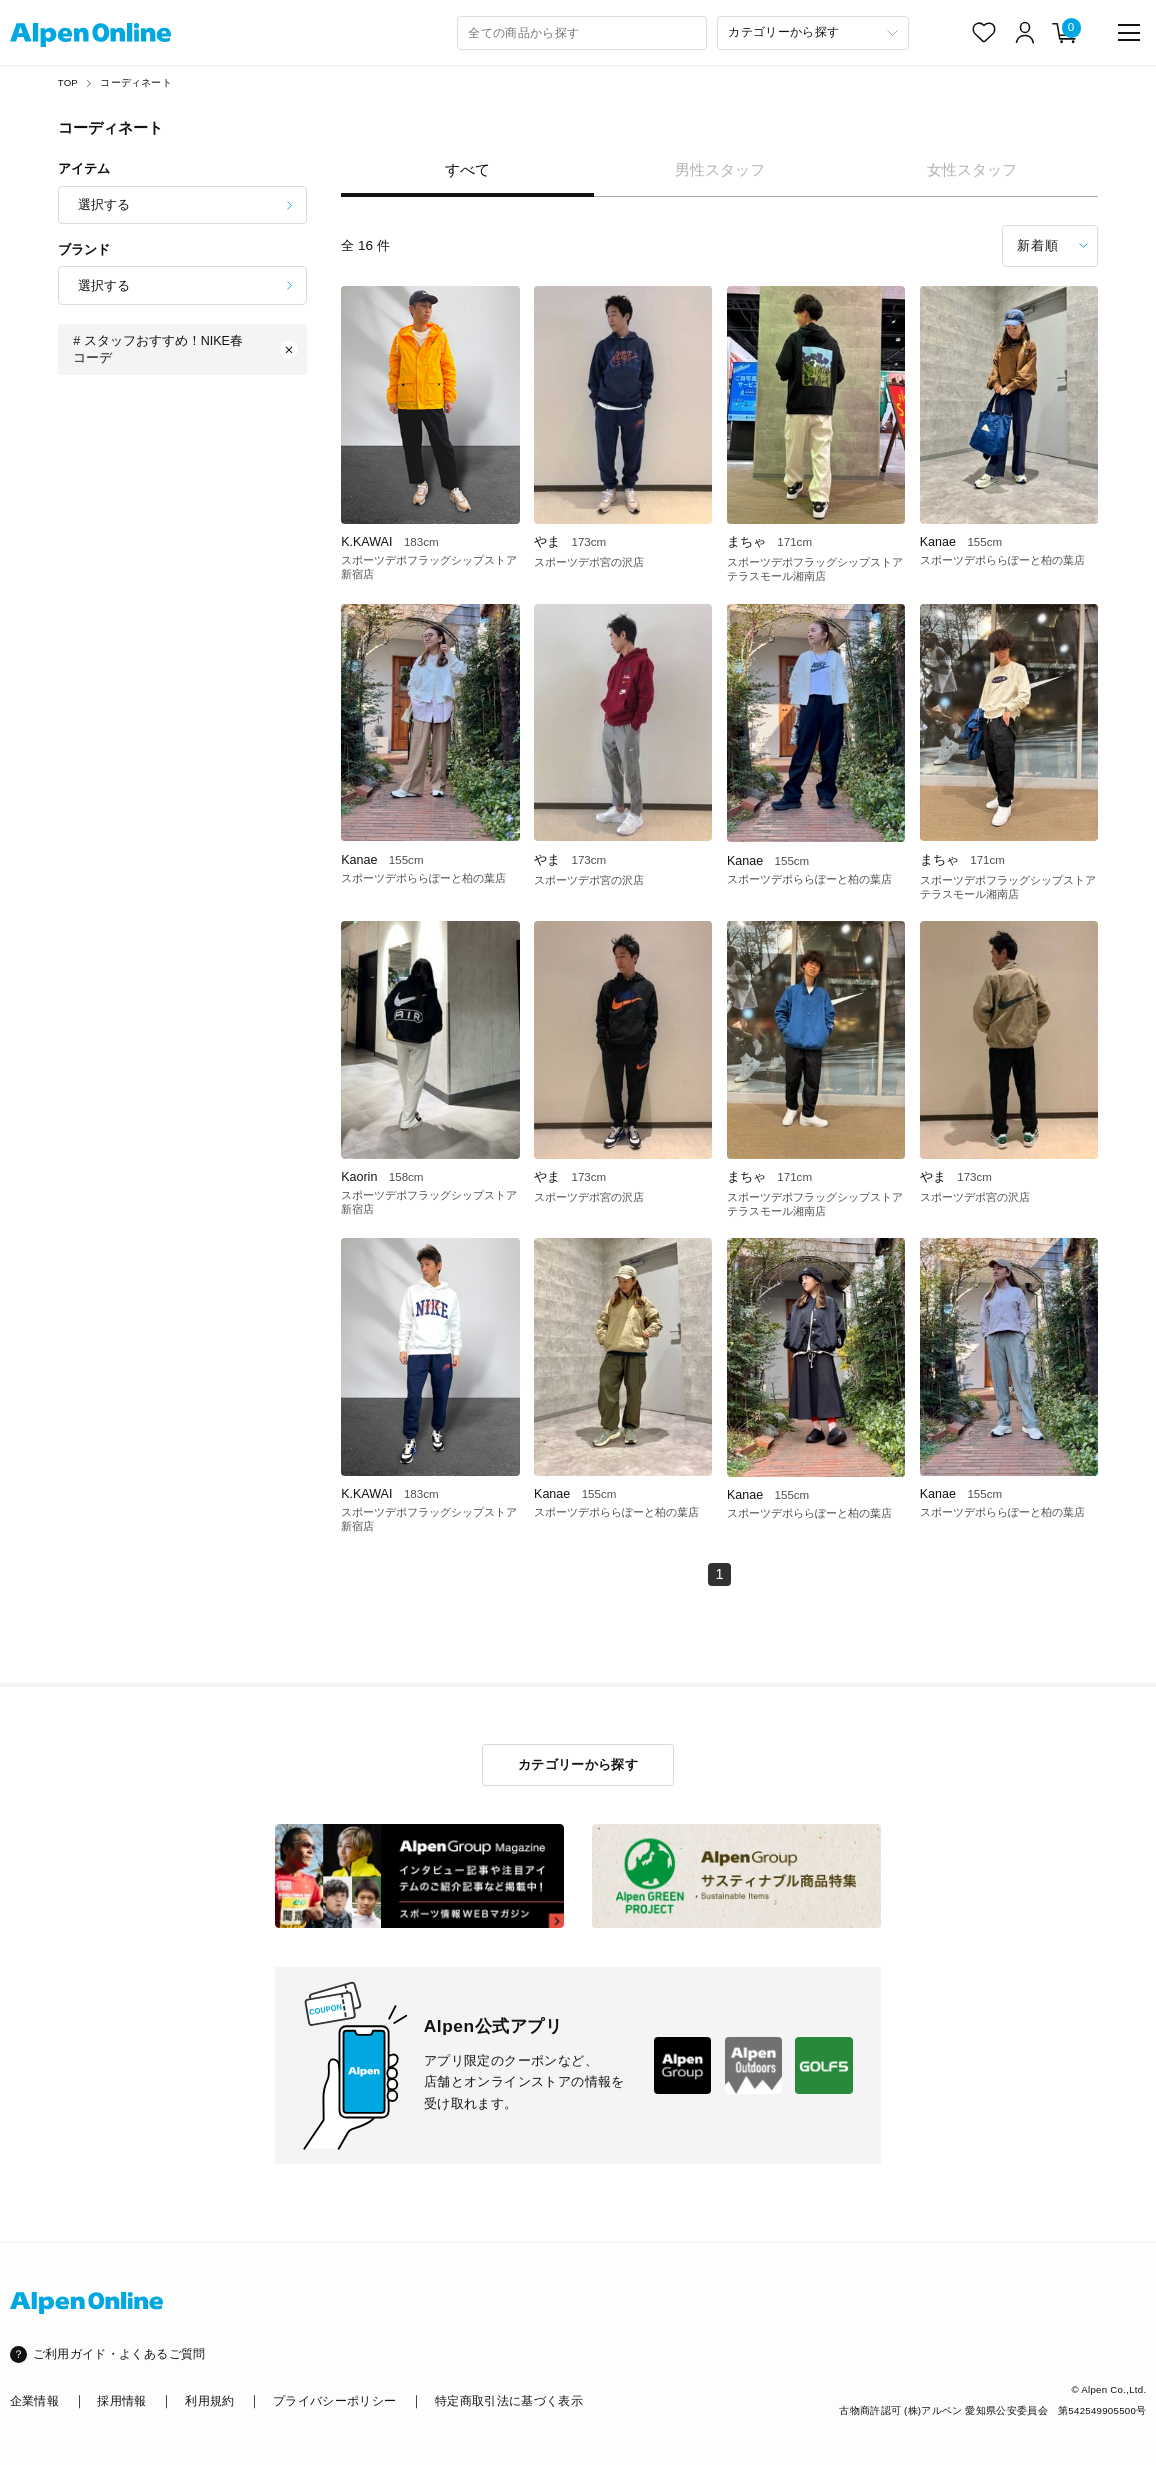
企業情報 (34, 2401)
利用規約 (209, 2401)
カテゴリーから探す (578, 1765)
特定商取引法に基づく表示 (509, 2401)
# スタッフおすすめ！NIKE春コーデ (185, 349)
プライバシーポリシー (334, 2401)
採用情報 (121, 2401)
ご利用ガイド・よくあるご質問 (119, 2354)
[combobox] (582, 33)
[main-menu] (1129, 32)
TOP (68, 82)
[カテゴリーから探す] (813, 33)
